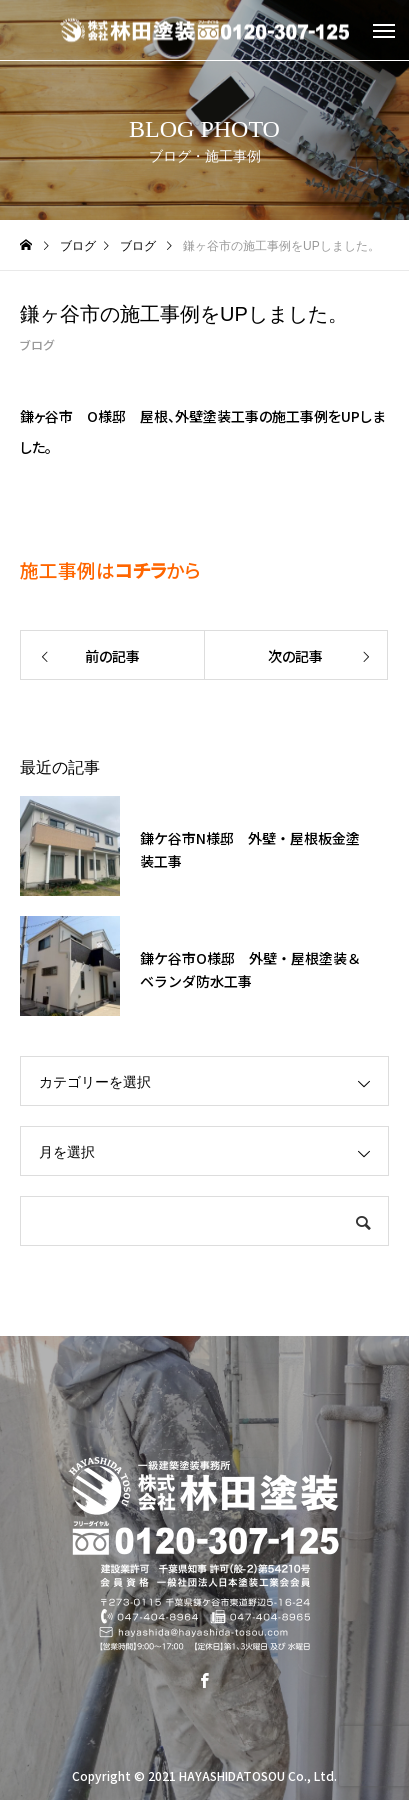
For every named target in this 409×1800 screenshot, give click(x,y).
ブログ (37, 344)
